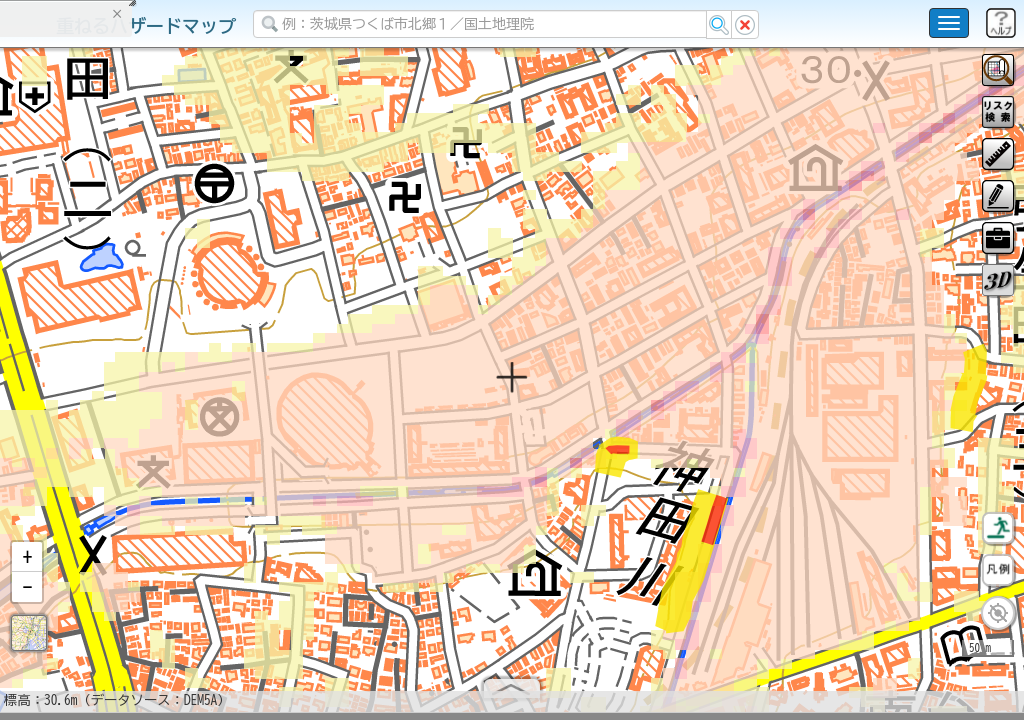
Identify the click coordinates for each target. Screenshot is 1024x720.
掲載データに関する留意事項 (109, 340)
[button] (27, 565)
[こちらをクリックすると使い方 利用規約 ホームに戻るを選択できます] (949, 23)
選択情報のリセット (211, 394)
